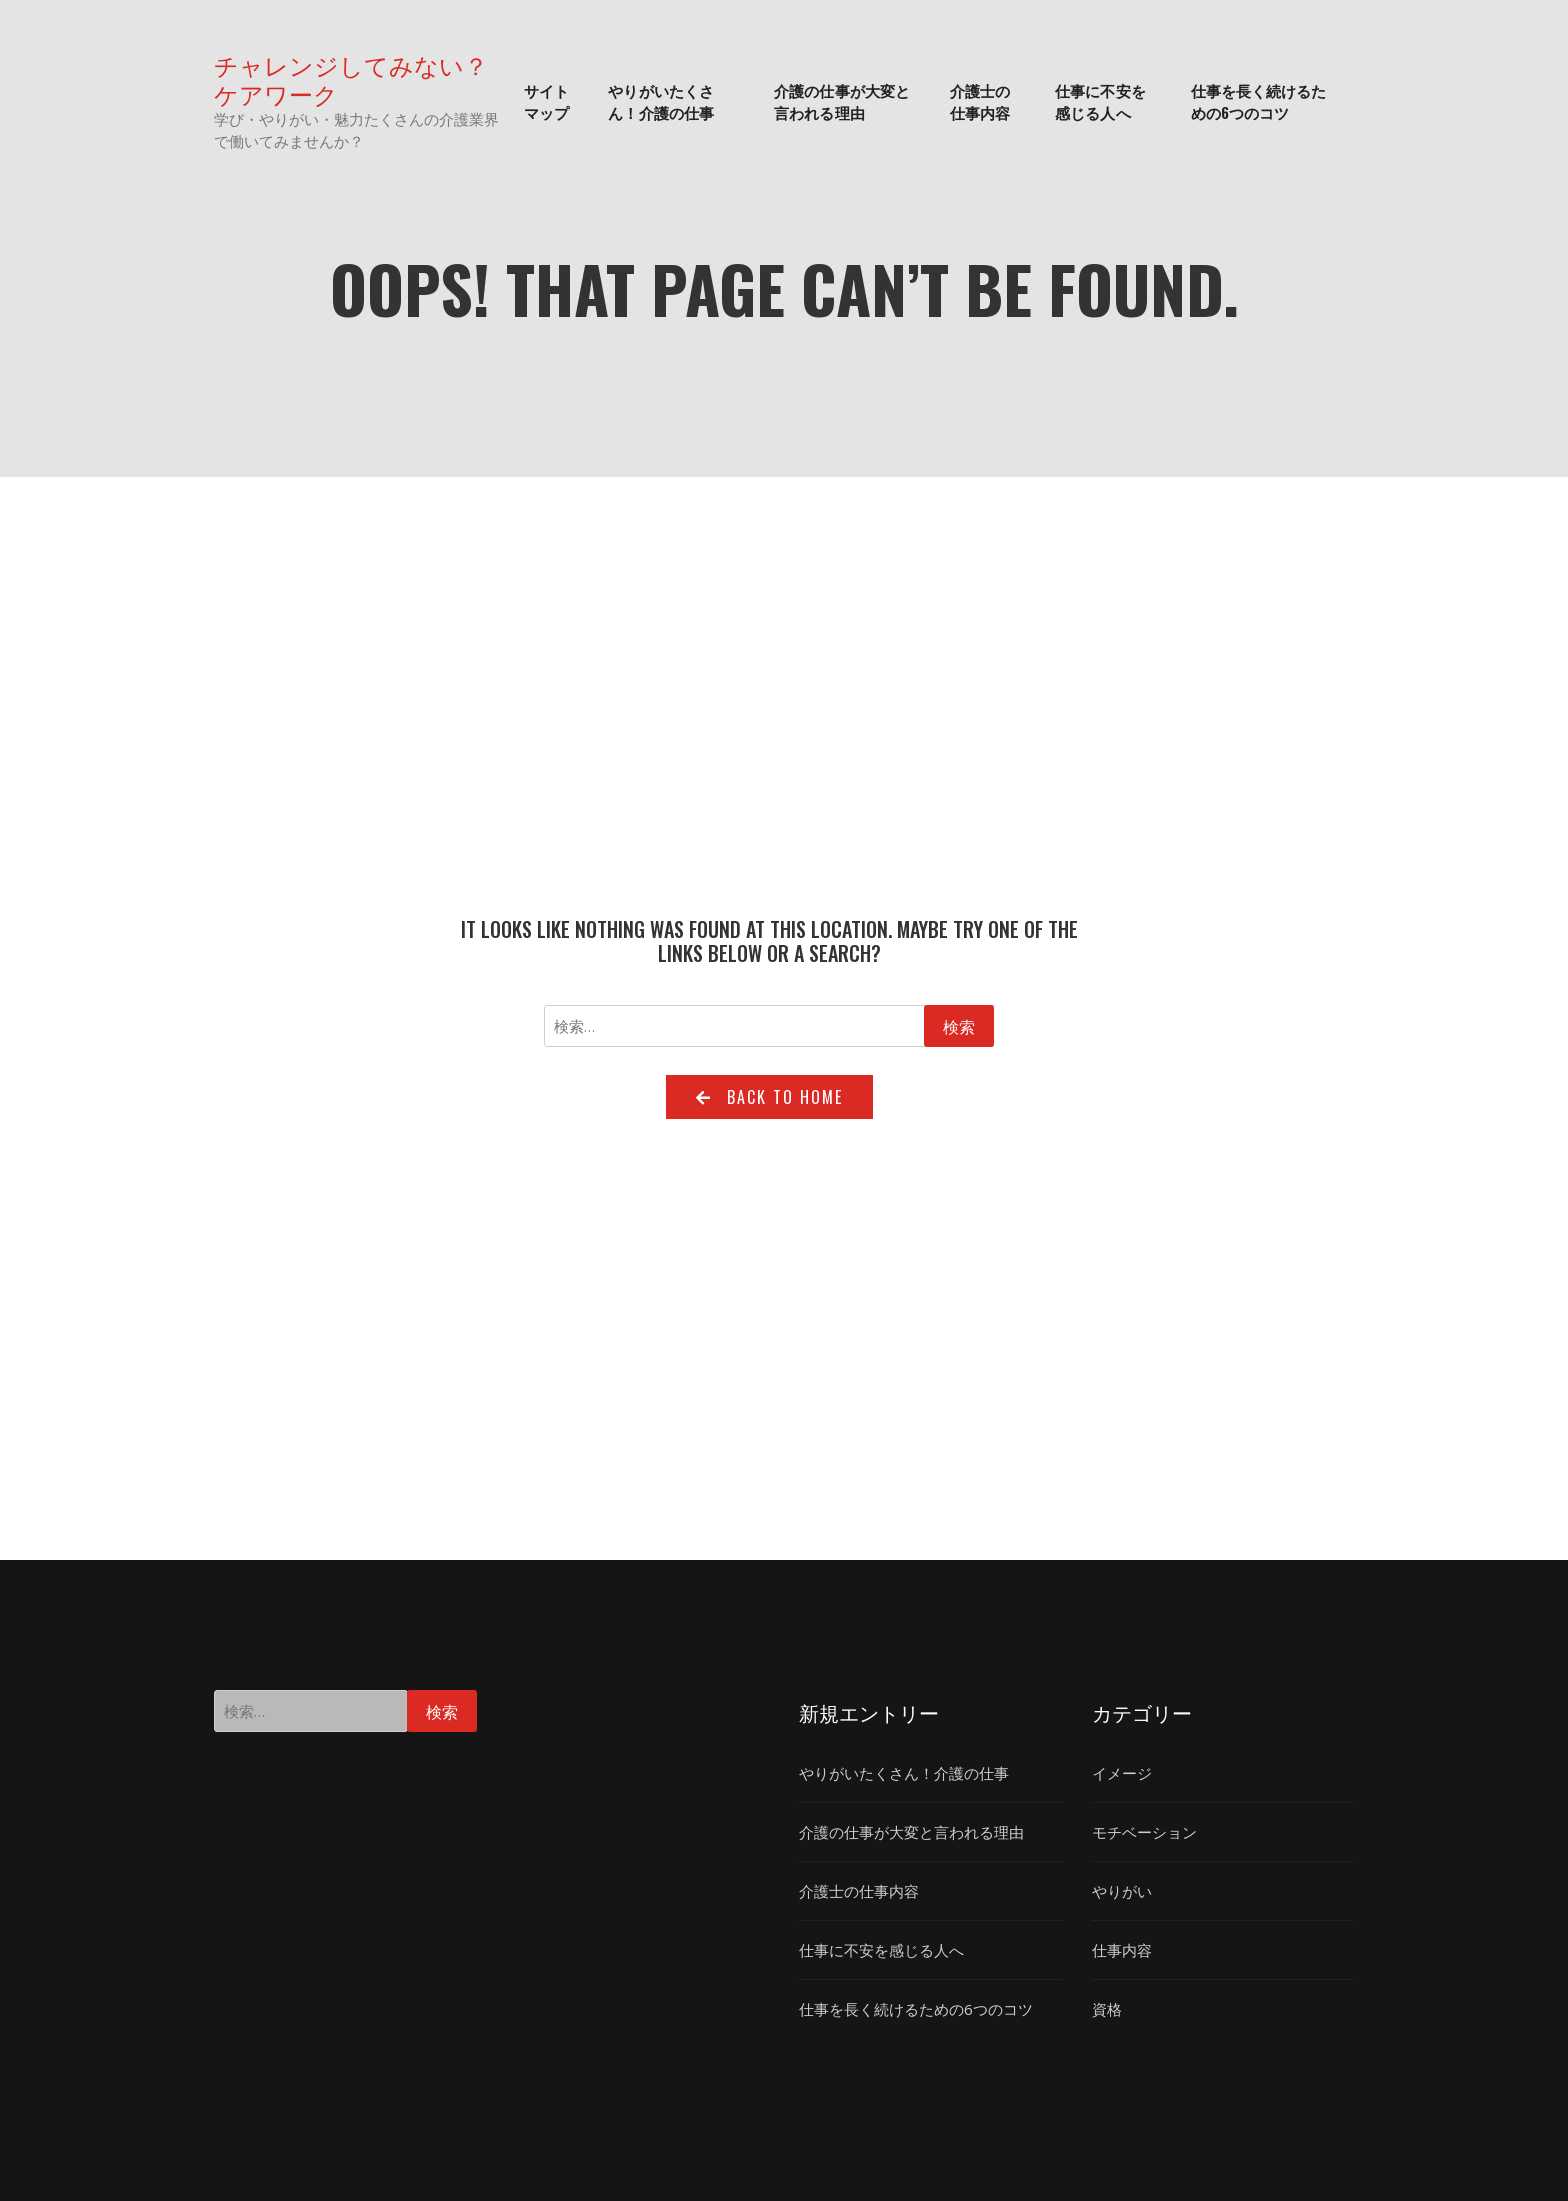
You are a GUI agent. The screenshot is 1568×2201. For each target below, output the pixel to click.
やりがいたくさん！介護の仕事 (661, 101)
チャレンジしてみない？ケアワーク (351, 79)
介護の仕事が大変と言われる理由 (842, 101)
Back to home (769, 1097)
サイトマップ (546, 101)
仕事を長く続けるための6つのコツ (1259, 101)
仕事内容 (1122, 1950)
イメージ (1122, 1773)
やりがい (1122, 1891)
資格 (1107, 2009)
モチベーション (1144, 1832)
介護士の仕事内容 (980, 101)
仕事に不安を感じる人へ (1100, 101)
